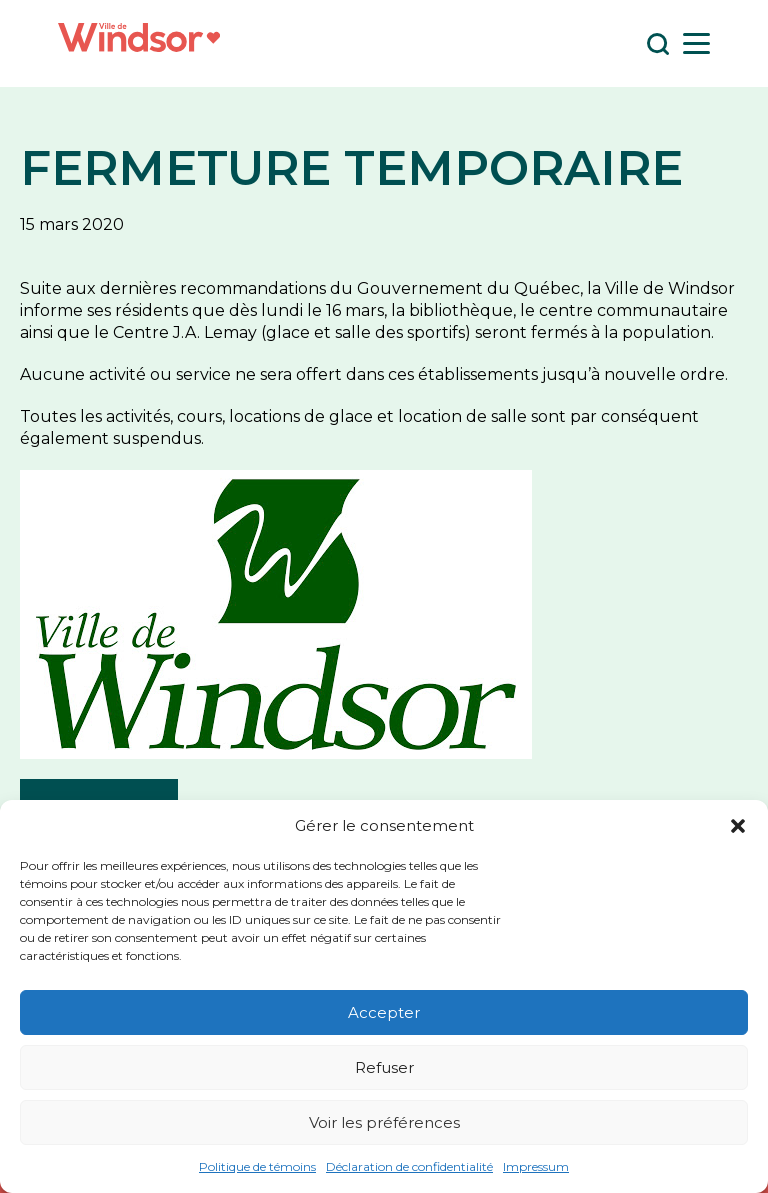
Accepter (384, 1012)
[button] (738, 826)
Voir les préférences (384, 1122)
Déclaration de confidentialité (409, 1166)
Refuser (384, 1067)
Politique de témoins (257, 1166)
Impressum (536, 1166)
